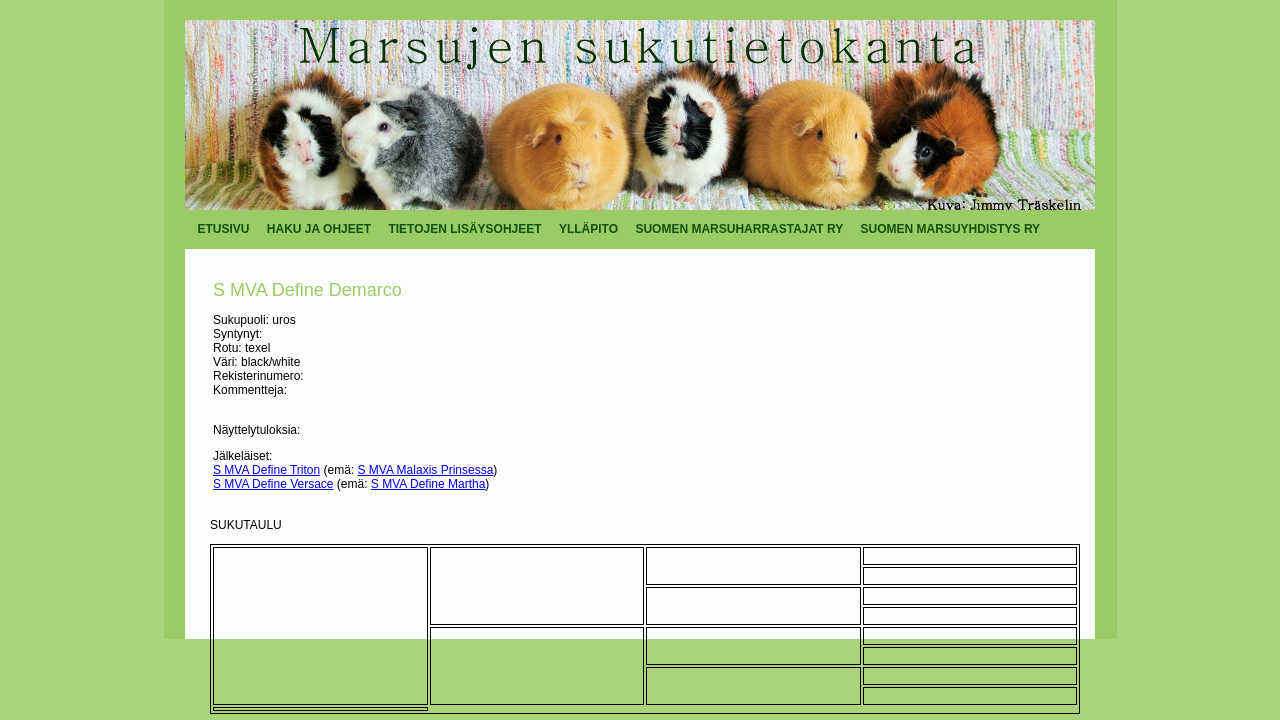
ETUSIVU (224, 229)
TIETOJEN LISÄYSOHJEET (464, 229)
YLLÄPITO (588, 229)
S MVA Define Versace (273, 484)
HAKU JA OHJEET (319, 229)
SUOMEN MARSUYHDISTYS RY (951, 229)
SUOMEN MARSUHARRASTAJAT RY (739, 229)
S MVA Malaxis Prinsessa (426, 470)
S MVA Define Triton (266, 470)
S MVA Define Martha (428, 484)
